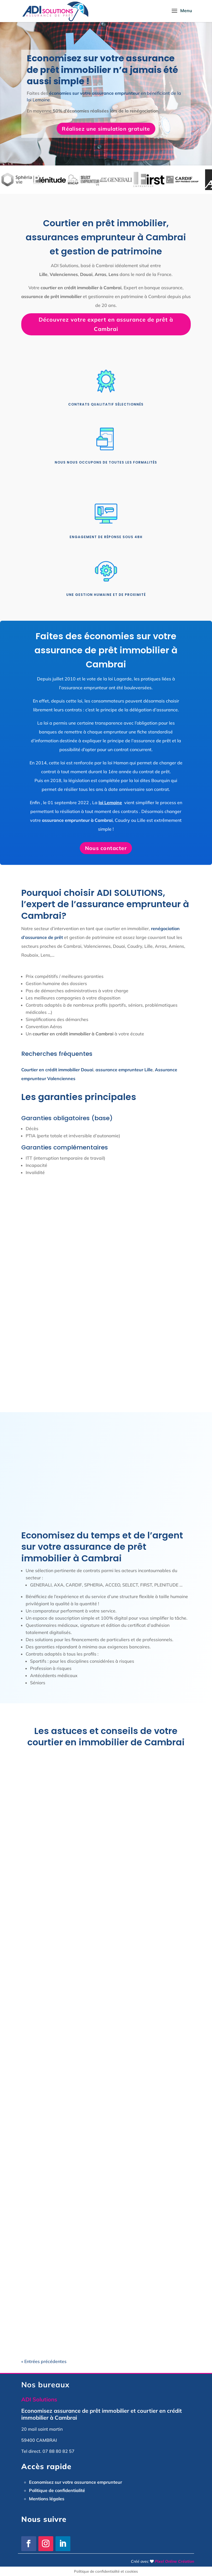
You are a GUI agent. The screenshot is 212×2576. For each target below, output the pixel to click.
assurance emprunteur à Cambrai (77, 820)
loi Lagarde (120, 679)
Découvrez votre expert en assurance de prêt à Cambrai (106, 324)
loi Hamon (118, 762)
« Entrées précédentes (44, 2361)
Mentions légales (46, 2498)
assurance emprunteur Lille (124, 1069)
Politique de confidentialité (57, 2490)
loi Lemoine (110, 802)
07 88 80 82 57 (59, 2451)
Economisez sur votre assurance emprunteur (75, 2482)
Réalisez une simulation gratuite (106, 128)
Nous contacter (106, 847)
